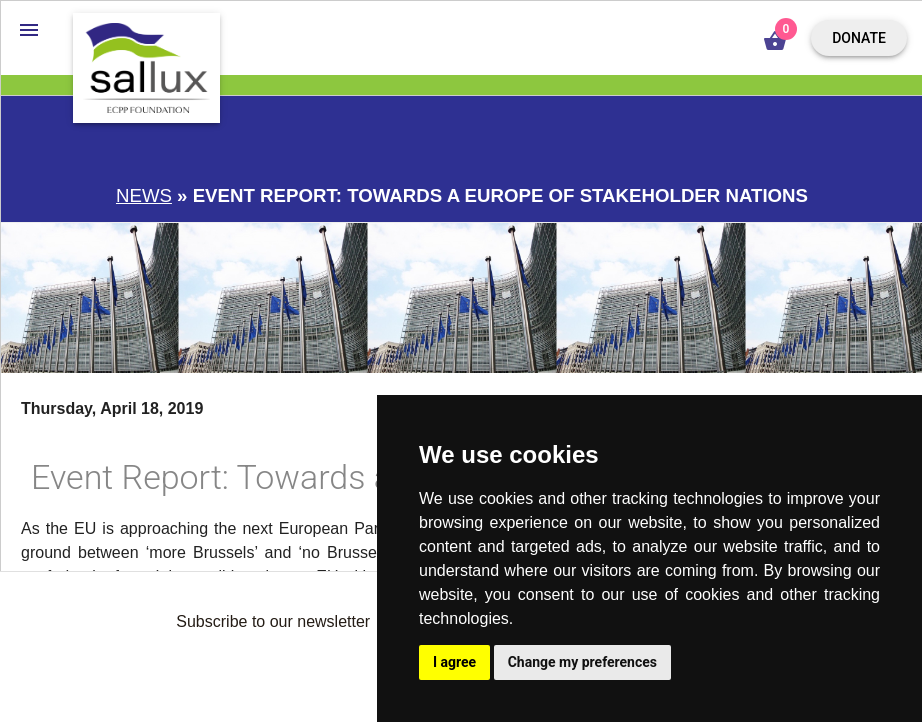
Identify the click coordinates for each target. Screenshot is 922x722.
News (144, 195)
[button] (29, 29)
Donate (859, 38)
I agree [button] (454, 662)
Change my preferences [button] (582, 662)
